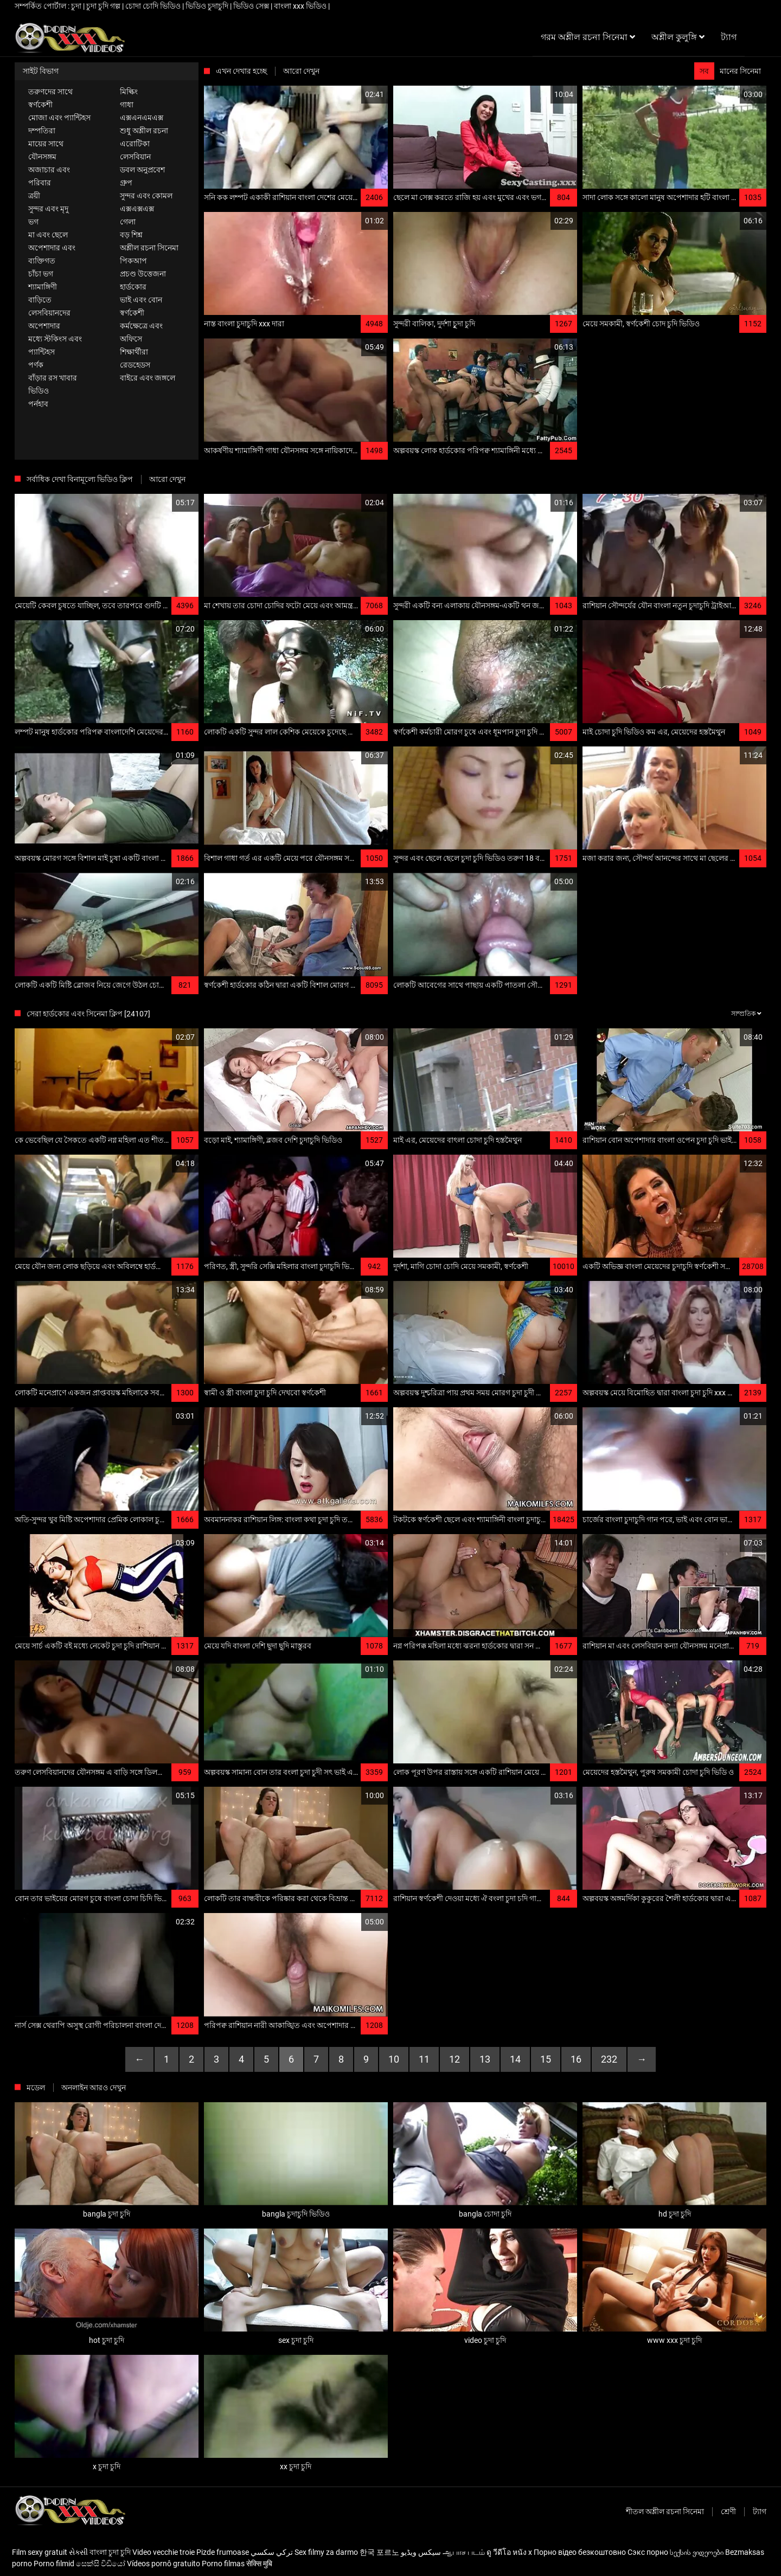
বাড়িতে (40, 299)
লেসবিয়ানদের (49, 312)
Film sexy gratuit (39, 2552)
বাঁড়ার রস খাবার (52, 377)
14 (515, 2059)
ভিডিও (38, 391)
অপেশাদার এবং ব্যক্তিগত (51, 254)
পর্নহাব (38, 404)
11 (424, 2059)
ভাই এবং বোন (141, 299)
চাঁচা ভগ (40, 273)
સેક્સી (78, 2552)
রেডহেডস (135, 364)
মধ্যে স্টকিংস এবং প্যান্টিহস (55, 345)
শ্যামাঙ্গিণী (42, 286)
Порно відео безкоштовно (580, 2552)
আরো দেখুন (301, 71)
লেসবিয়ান (135, 156)
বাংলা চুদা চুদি (110, 2552)
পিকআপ (133, 260)
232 (609, 2059)
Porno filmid (54, 2563)
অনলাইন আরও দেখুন (93, 2087)
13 (484, 2059)
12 (454, 2059)
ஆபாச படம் (464, 2552)
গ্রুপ (126, 182)
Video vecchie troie (163, 2552)
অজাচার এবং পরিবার (49, 176)
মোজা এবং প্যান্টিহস (59, 117)
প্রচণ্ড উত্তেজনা (143, 273)
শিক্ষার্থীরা (134, 351)
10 (393, 2059)
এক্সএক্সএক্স (137, 208)
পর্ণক (35, 364)
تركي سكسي (272, 2552)
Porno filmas (223, 2563)
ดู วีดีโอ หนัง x (509, 2552)
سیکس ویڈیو (421, 2552)
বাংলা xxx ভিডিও (301, 6)
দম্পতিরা (41, 130)
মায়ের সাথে (45, 143)
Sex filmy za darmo (326, 2552)
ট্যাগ (759, 2511)
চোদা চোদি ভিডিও (153, 6)
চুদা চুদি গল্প (104, 6)
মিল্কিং (129, 91)
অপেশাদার (44, 325)
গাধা (126, 104)
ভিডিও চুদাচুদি (207, 6)
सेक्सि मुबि (259, 2563)
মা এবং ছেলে (48, 234)
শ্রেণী (728, 2511)
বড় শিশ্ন (131, 234)
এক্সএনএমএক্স (141, 117)
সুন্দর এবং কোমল (146, 195)
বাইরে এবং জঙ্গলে (147, 377)
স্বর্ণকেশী (40, 104)
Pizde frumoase (222, 2552)
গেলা (128, 221)
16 (576, 2059)
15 (545, 2059)
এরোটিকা (135, 143)
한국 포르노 (379, 2552)
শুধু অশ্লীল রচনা (144, 130)
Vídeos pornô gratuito (163, 2563)
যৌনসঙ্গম (42, 156)
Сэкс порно (648, 2552)
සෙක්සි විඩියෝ (100, 2563)
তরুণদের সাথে (50, 91)
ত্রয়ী (34, 195)
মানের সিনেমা (740, 71)
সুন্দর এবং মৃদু (48, 208)
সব (704, 71)
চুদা (77, 6)
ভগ (33, 221)
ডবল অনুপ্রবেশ (142, 169)
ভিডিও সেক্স (252, 6)
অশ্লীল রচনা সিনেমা (149, 247)
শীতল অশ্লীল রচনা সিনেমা (665, 2511)
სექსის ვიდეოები (697, 2552)
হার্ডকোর (133, 286)
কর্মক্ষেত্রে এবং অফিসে (141, 332)
